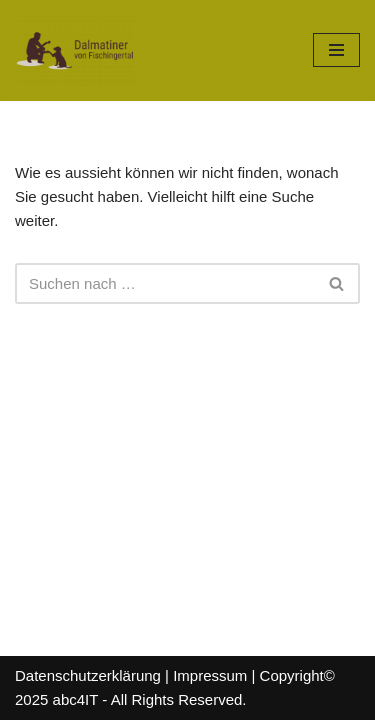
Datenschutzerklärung (88, 675)
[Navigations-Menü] (336, 50)
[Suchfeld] (165, 283)
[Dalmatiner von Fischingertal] (75, 50)
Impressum (210, 675)
